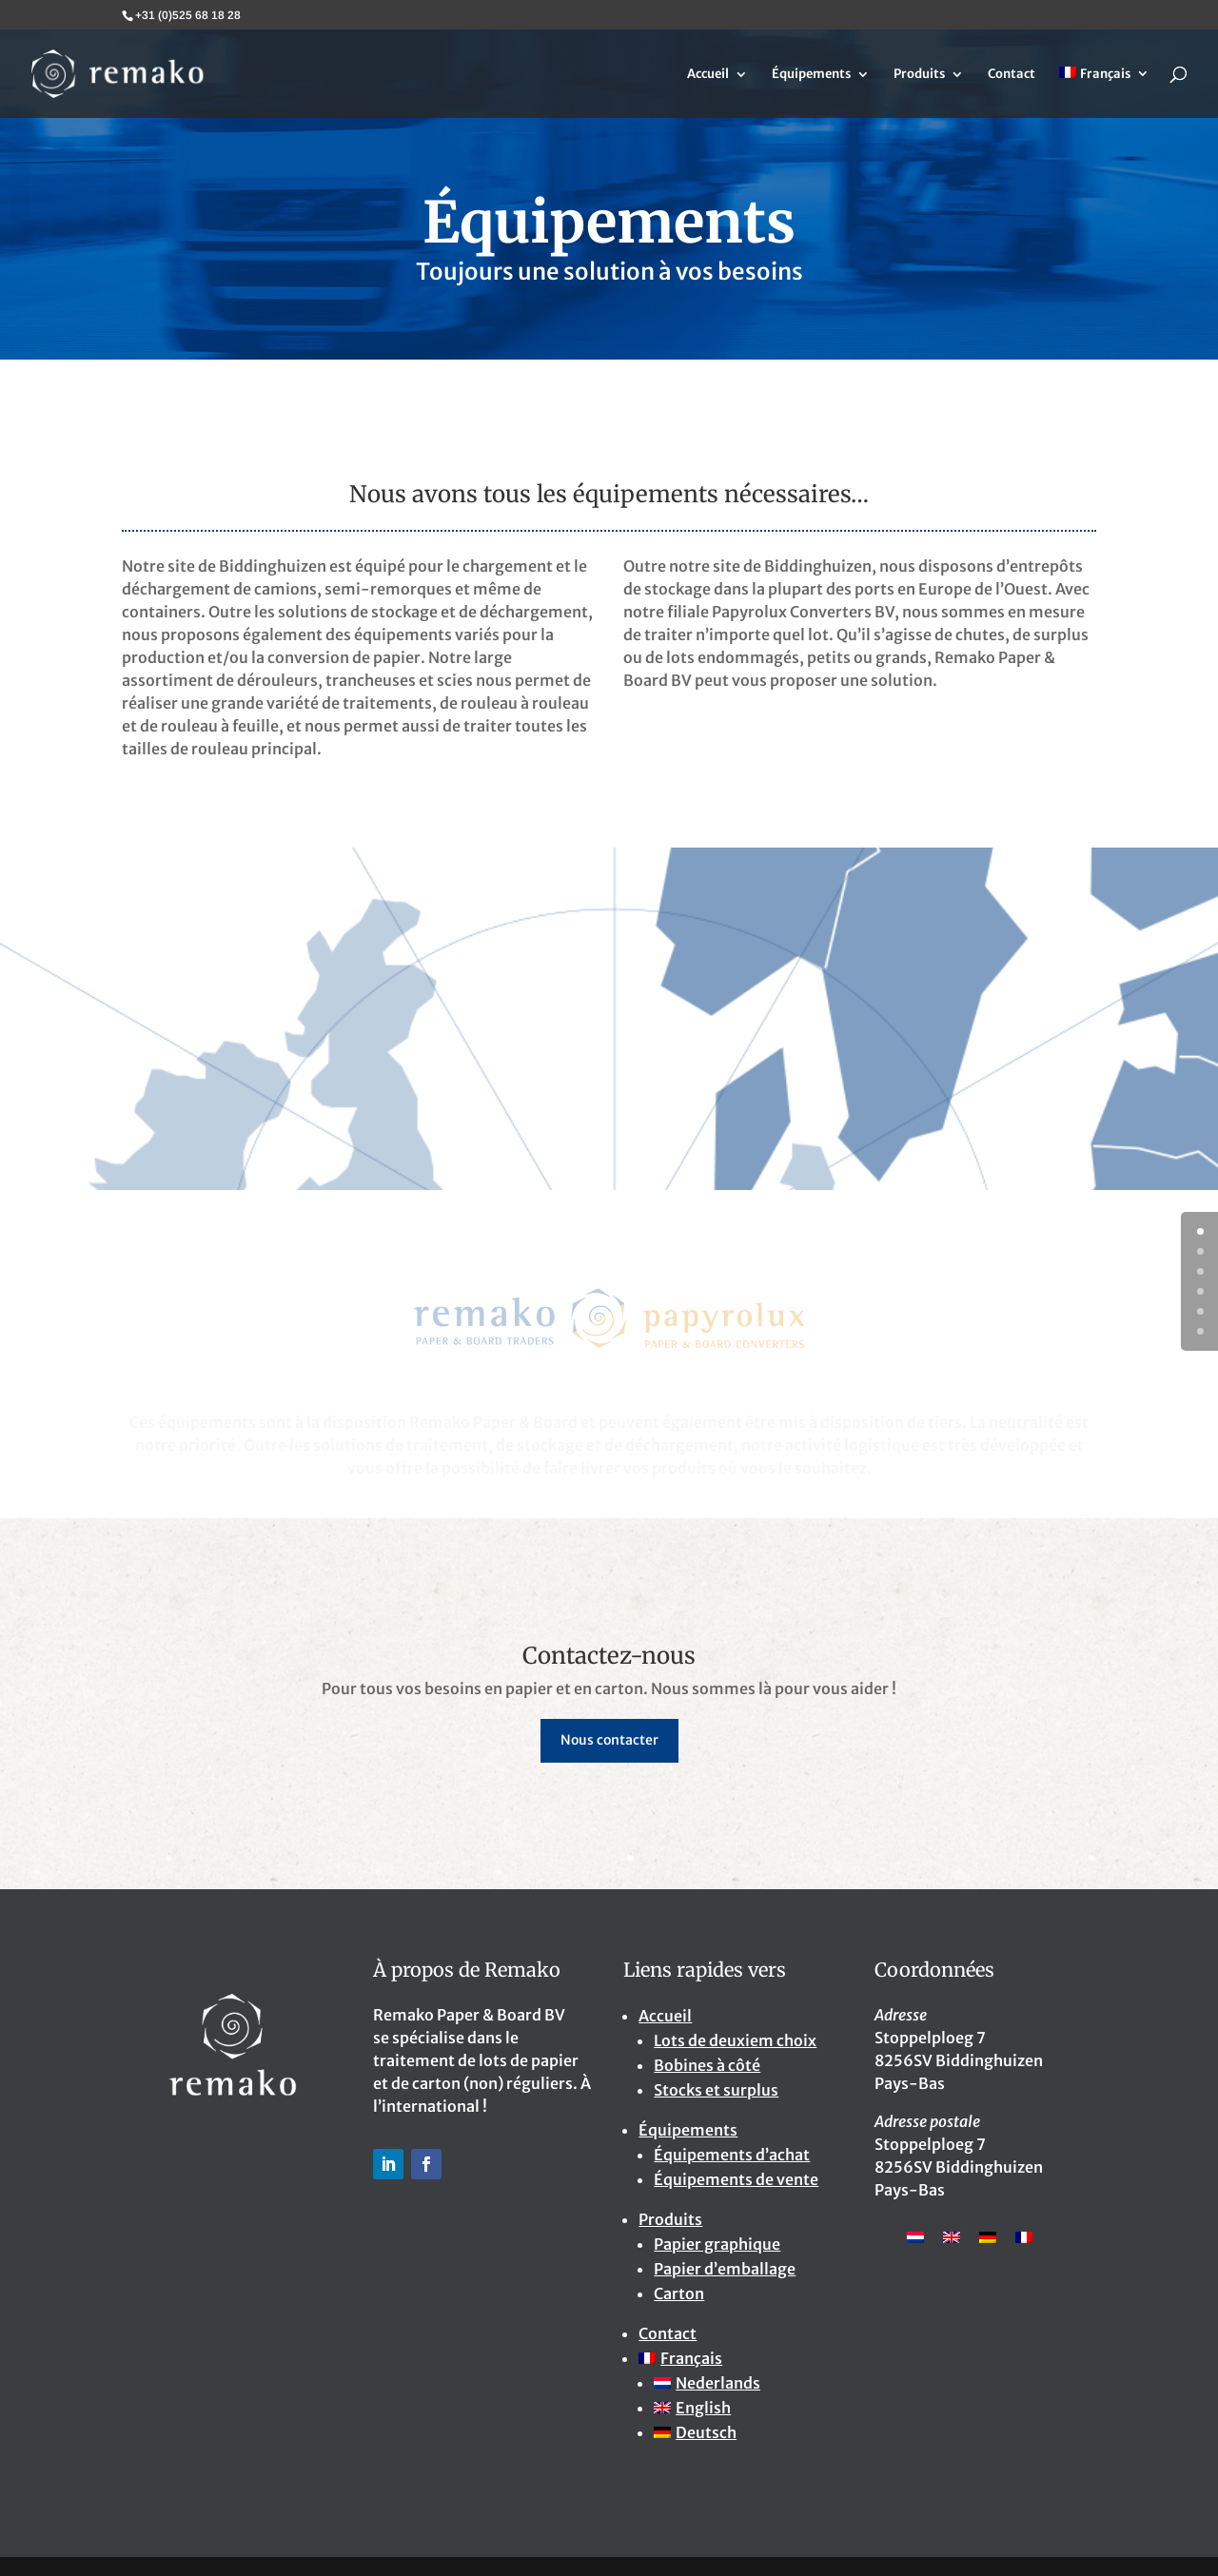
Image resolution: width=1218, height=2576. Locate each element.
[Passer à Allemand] (988, 2236)
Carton (679, 2293)
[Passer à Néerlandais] (915, 2236)
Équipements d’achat (732, 2154)
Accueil (708, 75)
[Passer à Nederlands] (749, 2383)
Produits (919, 75)
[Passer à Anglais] (951, 2236)
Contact (1011, 75)
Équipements (811, 75)
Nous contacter (609, 1739)
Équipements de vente (736, 2179)
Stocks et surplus (716, 2089)
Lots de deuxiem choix (735, 2040)
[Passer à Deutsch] (749, 2432)
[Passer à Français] (1024, 2236)
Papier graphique (717, 2244)
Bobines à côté (707, 2065)
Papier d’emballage (725, 2268)
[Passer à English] (749, 2407)
